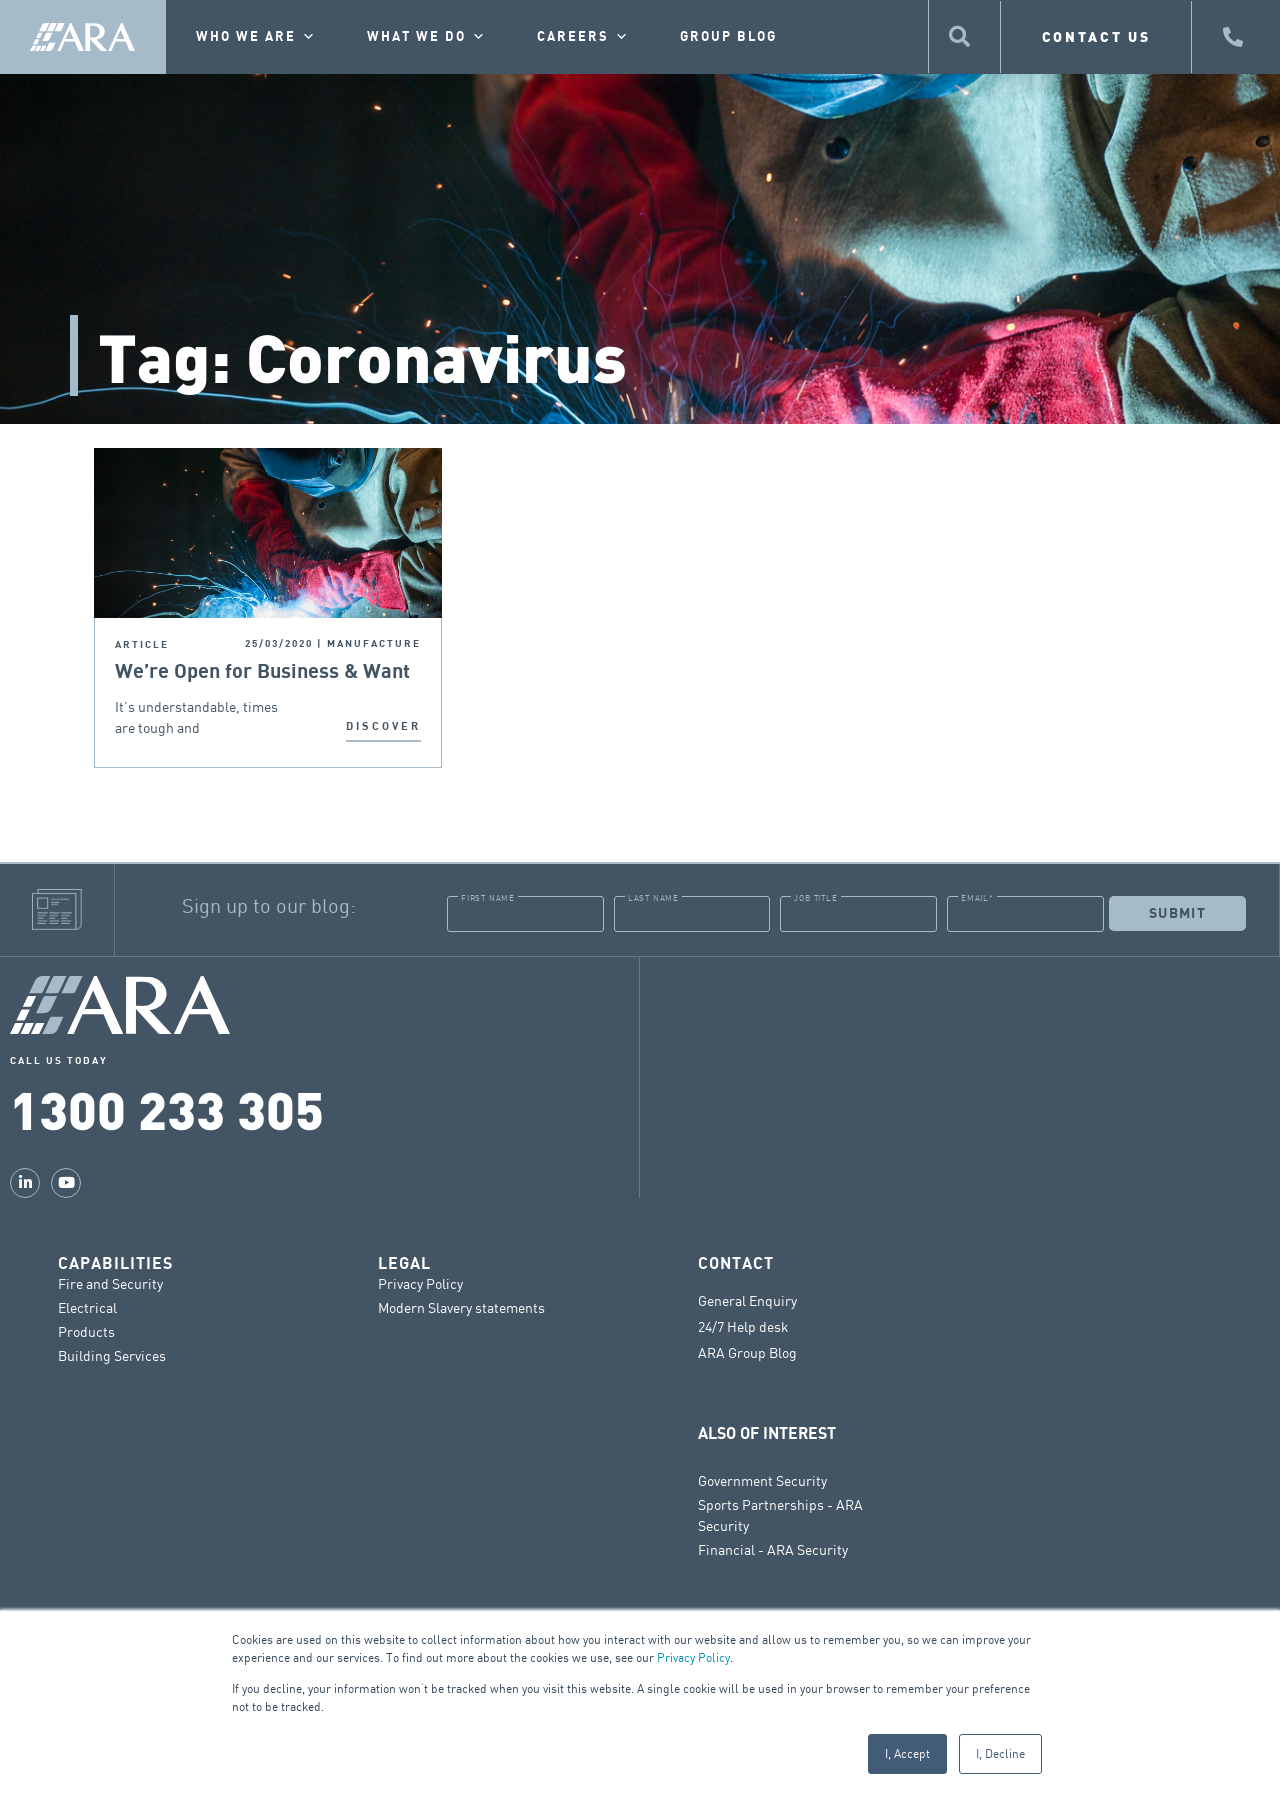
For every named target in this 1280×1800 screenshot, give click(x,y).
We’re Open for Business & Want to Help (262, 672)
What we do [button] (427, 37)
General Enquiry (747, 1301)
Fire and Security (110, 1283)
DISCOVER (383, 726)
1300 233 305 (167, 1108)
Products (86, 1331)
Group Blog (728, 37)
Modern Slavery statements (461, 1307)
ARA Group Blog (747, 1353)
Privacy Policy (693, 1657)
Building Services (112, 1355)
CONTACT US (1096, 36)
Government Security (762, 1480)
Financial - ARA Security (773, 1549)
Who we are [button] (256, 37)
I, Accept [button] (907, 1753)
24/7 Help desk (743, 1327)
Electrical (87, 1307)
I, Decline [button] (1000, 1753)
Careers (583, 37)
